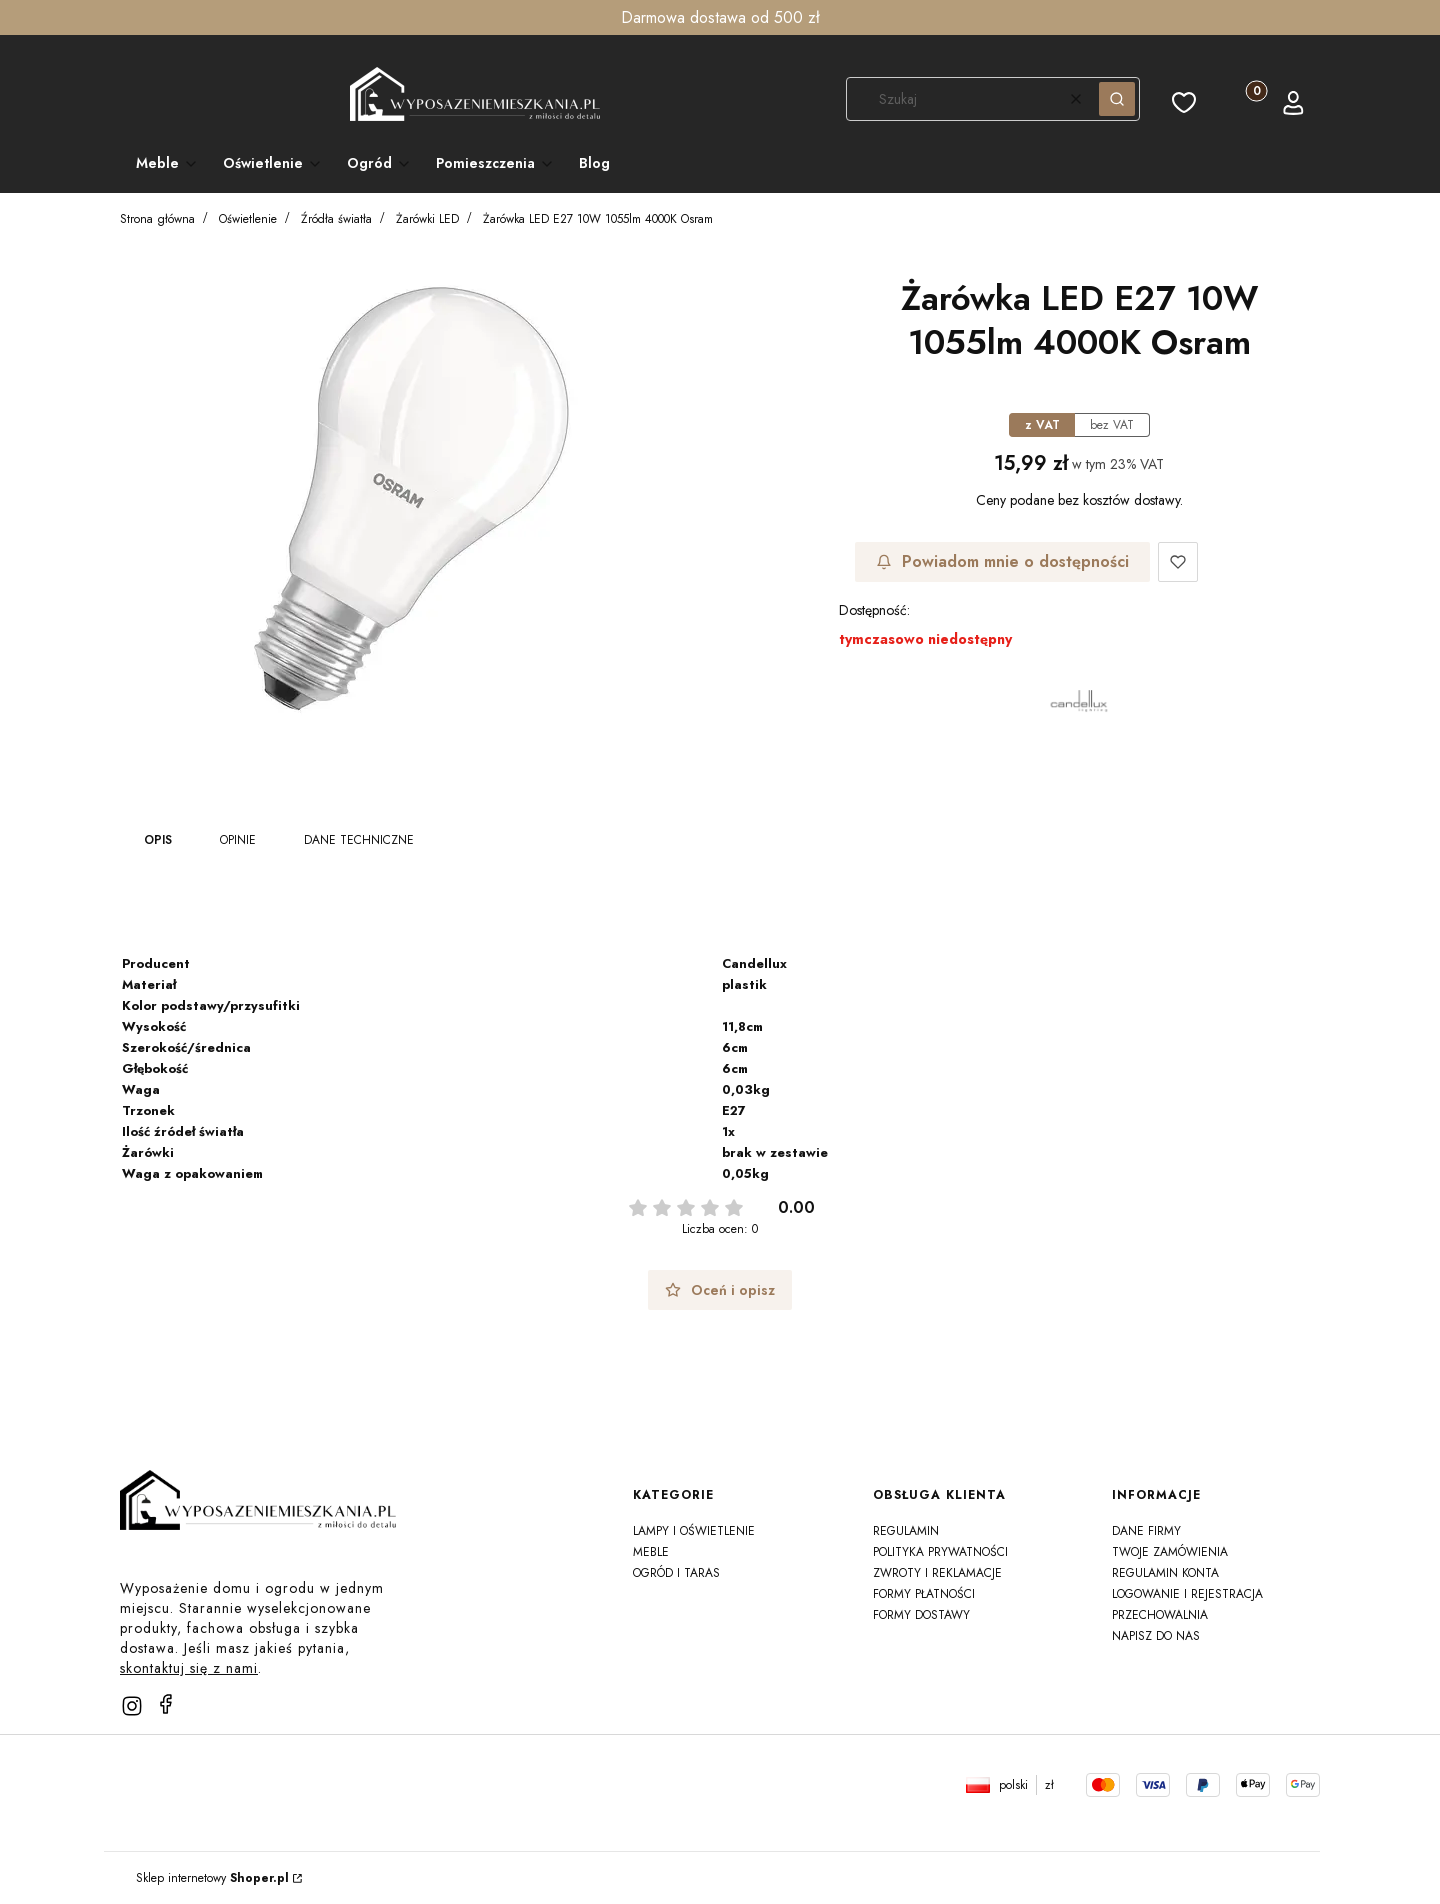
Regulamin (906, 1531)
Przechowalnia (1160, 1615)
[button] (1117, 99)
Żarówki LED (427, 219)
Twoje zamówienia (1170, 1552)
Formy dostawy (921, 1615)
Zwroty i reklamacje (937, 1573)
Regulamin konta (1165, 1573)
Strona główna (157, 219)
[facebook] (166, 1704)
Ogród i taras (676, 1573)
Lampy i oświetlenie (694, 1531)
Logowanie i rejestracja (1187, 1594)
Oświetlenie (248, 219)
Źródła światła (336, 219)
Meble (651, 1552)
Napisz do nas (1156, 1636)
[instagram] (132, 1706)
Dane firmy (1146, 1531)
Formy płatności (924, 1594)
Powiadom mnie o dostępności (1002, 561)
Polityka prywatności (940, 1552)
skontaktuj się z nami (189, 1668)
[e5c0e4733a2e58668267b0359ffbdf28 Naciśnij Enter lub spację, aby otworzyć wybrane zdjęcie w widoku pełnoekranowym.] (412, 499)
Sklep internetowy (212, 1878)
